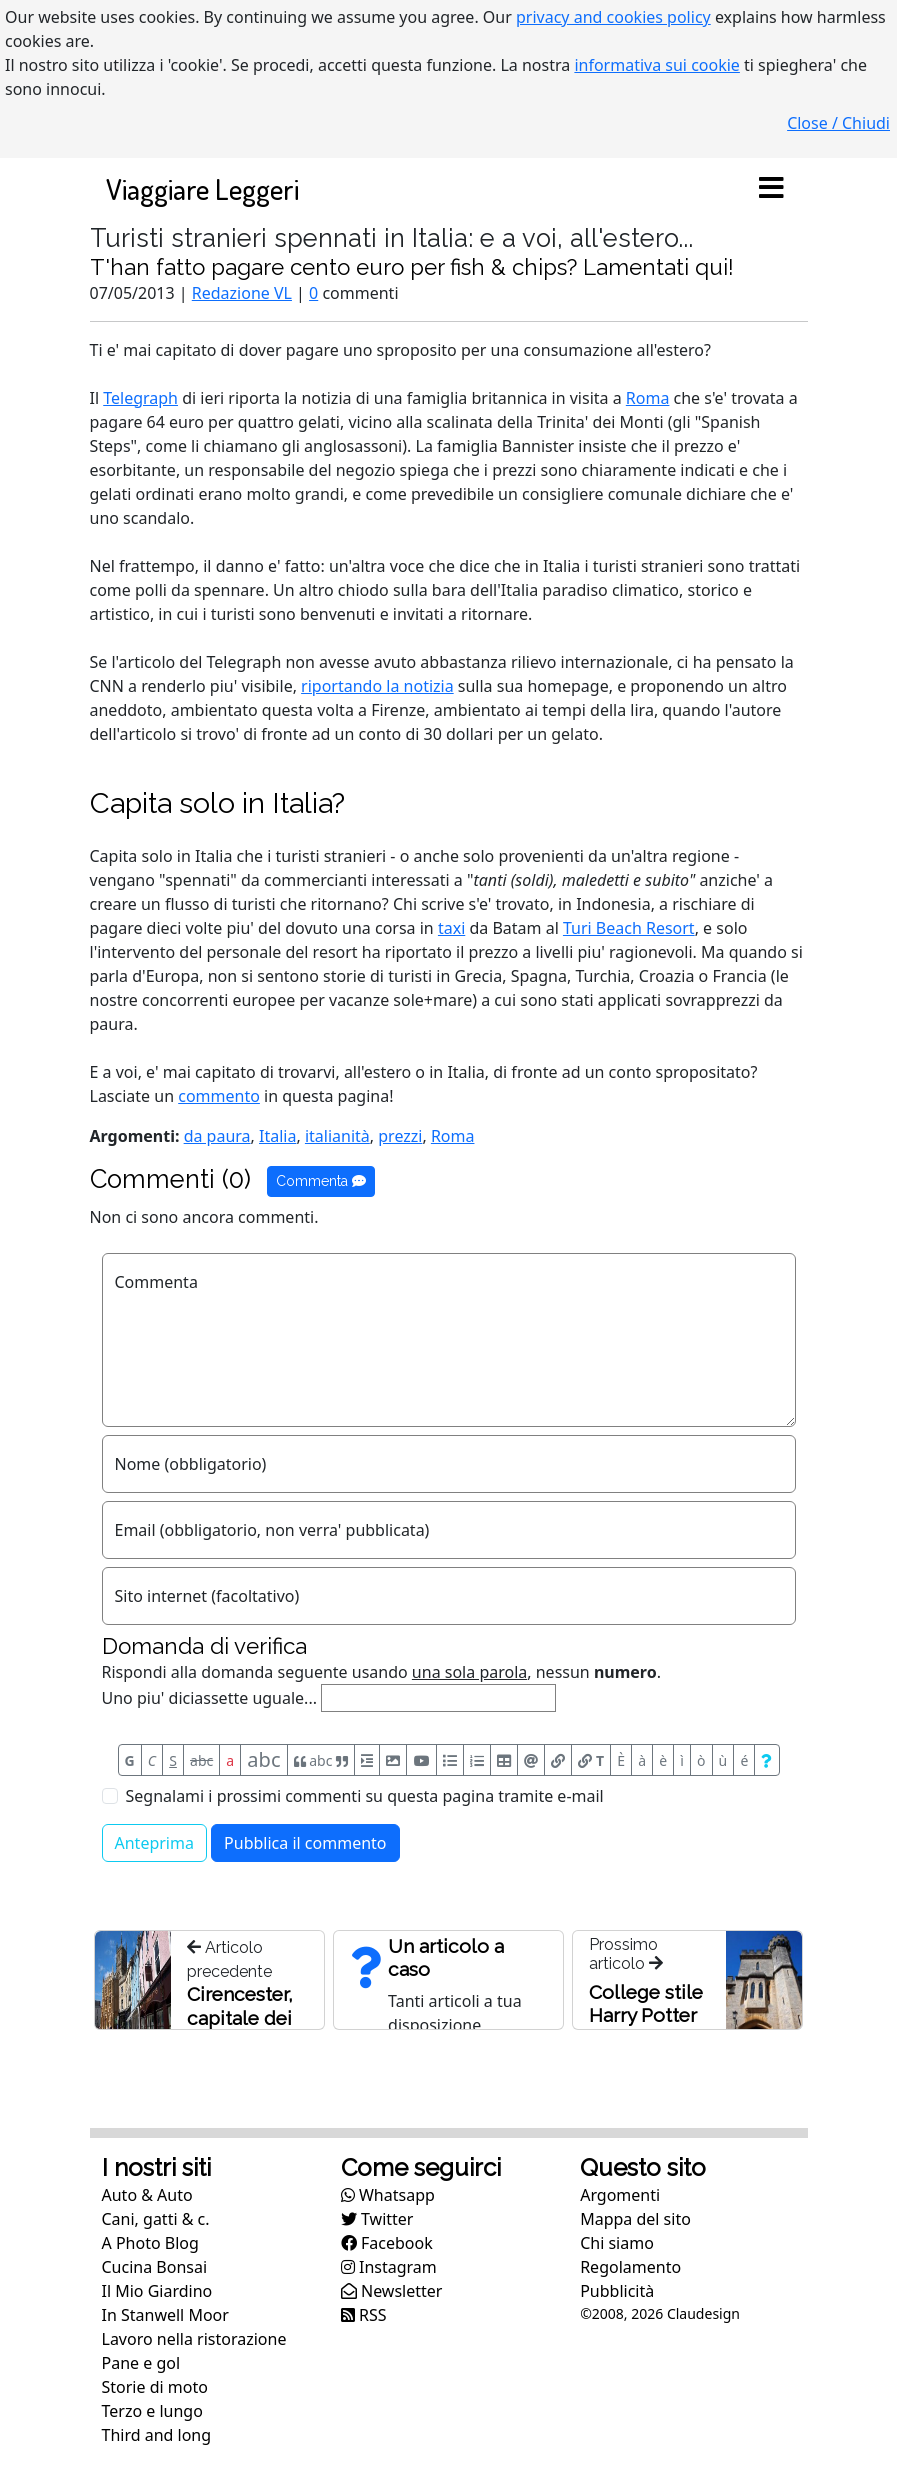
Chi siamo (617, 2243)
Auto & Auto (147, 2195)
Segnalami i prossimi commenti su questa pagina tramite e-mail (365, 1796)
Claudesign (703, 2313)
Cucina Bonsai (155, 2267)
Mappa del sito (635, 2219)
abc (201, 1760)
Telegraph (140, 398)
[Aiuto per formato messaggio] (766, 1760)
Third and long (157, 2435)
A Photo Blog (150, 2243)
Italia (277, 1136)
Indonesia (613, 904)
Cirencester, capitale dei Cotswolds (240, 2018)
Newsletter (392, 2291)
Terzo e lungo (152, 2411)
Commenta (321, 1181)
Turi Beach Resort (629, 928)
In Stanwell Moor (165, 2315)
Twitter (377, 2219)
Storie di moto (155, 2387)
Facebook (387, 2243)
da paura (217, 1136)
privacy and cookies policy (613, 17)
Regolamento (630, 2267)
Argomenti (620, 2195)
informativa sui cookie (657, 65)
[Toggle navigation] (772, 189)
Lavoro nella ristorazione (194, 2339)
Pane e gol (141, 2363)
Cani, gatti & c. (156, 2219)
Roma (648, 398)
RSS (364, 2315)
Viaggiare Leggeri (202, 188)
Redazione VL (242, 293)
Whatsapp (388, 2195)
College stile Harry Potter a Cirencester (648, 2015)
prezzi (400, 1136)
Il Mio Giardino (157, 2291)
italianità (337, 1136)
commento (219, 1096)
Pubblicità (617, 2291)
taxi (451, 928)
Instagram (389, 2267)
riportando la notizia (377, 686)
